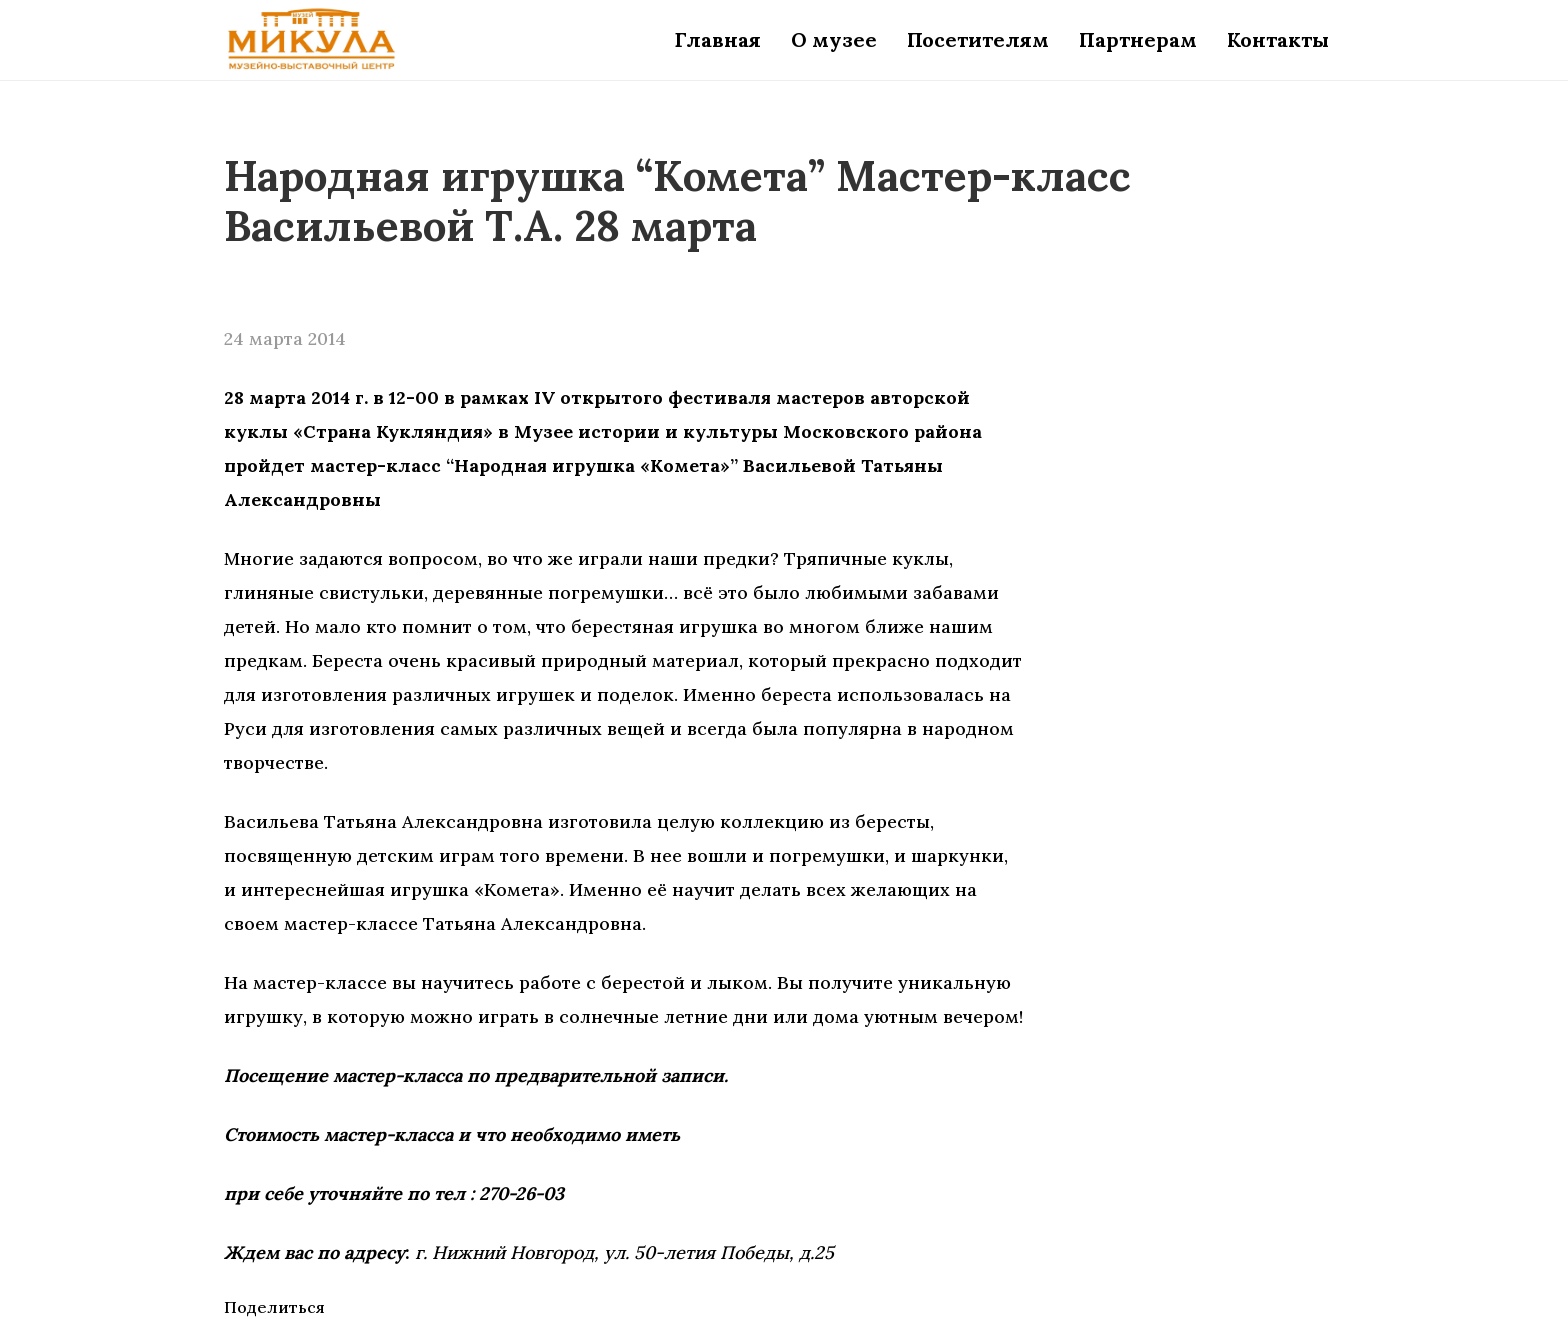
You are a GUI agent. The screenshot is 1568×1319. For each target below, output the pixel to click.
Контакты (1278, 39)
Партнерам (1138, 39)
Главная (718, 39)
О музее (834, 39)
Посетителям (978, 39)
